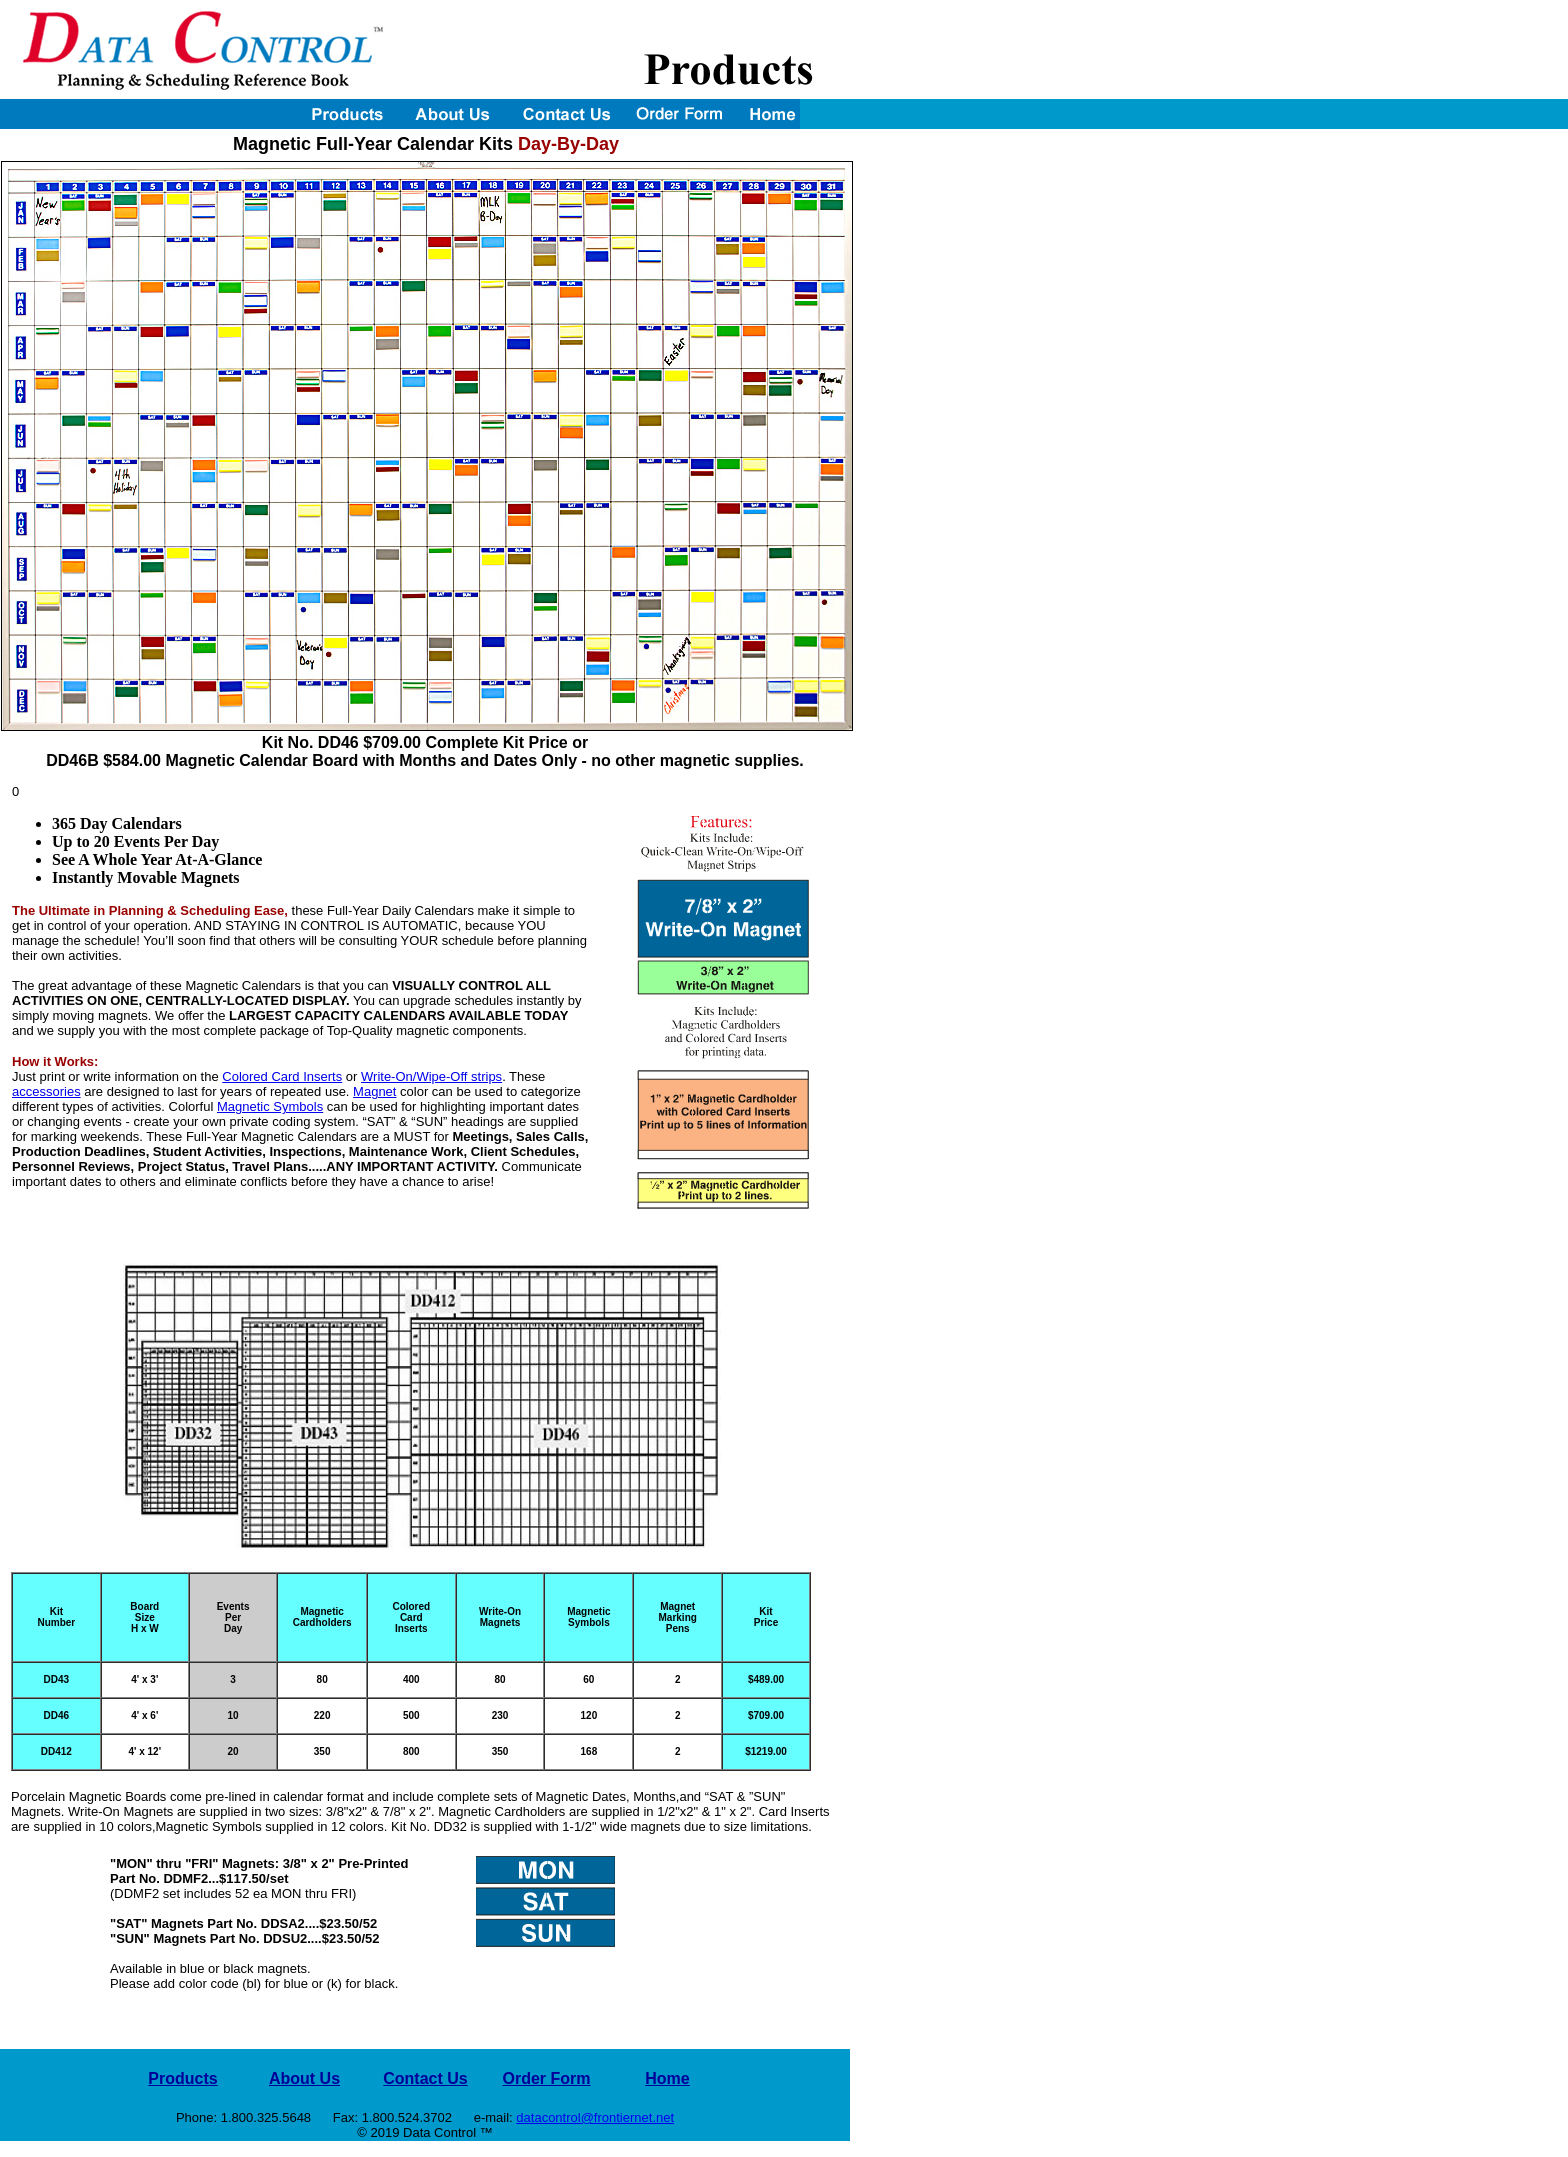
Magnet (374, 1091)
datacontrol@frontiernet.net (595, 2117)
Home (667, 2078)
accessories (46, 1091)
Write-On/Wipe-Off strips (431, 1076)
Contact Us (425, 2078)
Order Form (546, 2078)
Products (182, 2078)
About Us (304, 2078)
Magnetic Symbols (270, 1106)
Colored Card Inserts (282, 1076)
